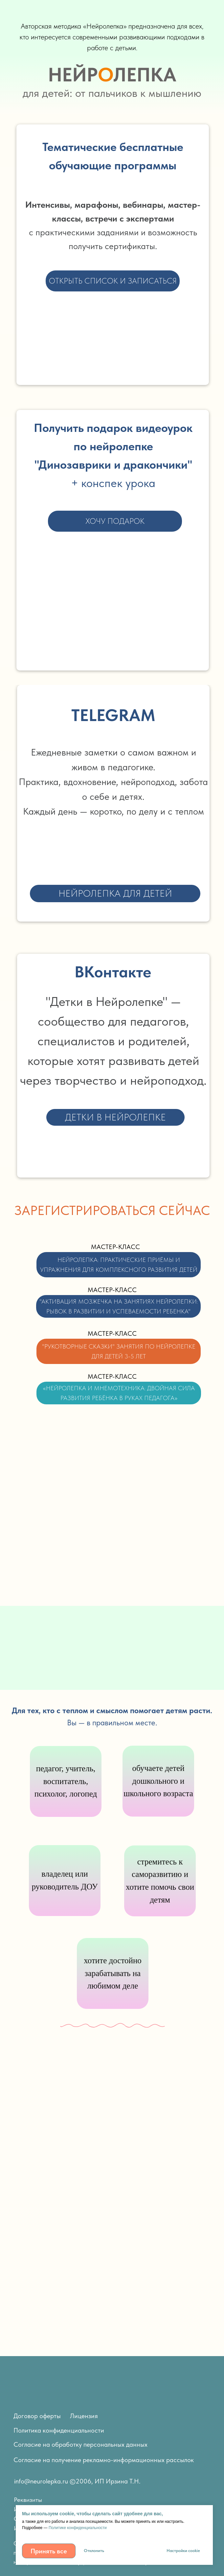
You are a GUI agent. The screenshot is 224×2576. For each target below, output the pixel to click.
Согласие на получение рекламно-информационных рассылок (103, 2460)
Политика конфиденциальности (58, 2430)
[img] (175, 2478)
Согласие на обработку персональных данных (80, 2444)
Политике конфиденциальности (78, 2527)
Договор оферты (37, 2416)
